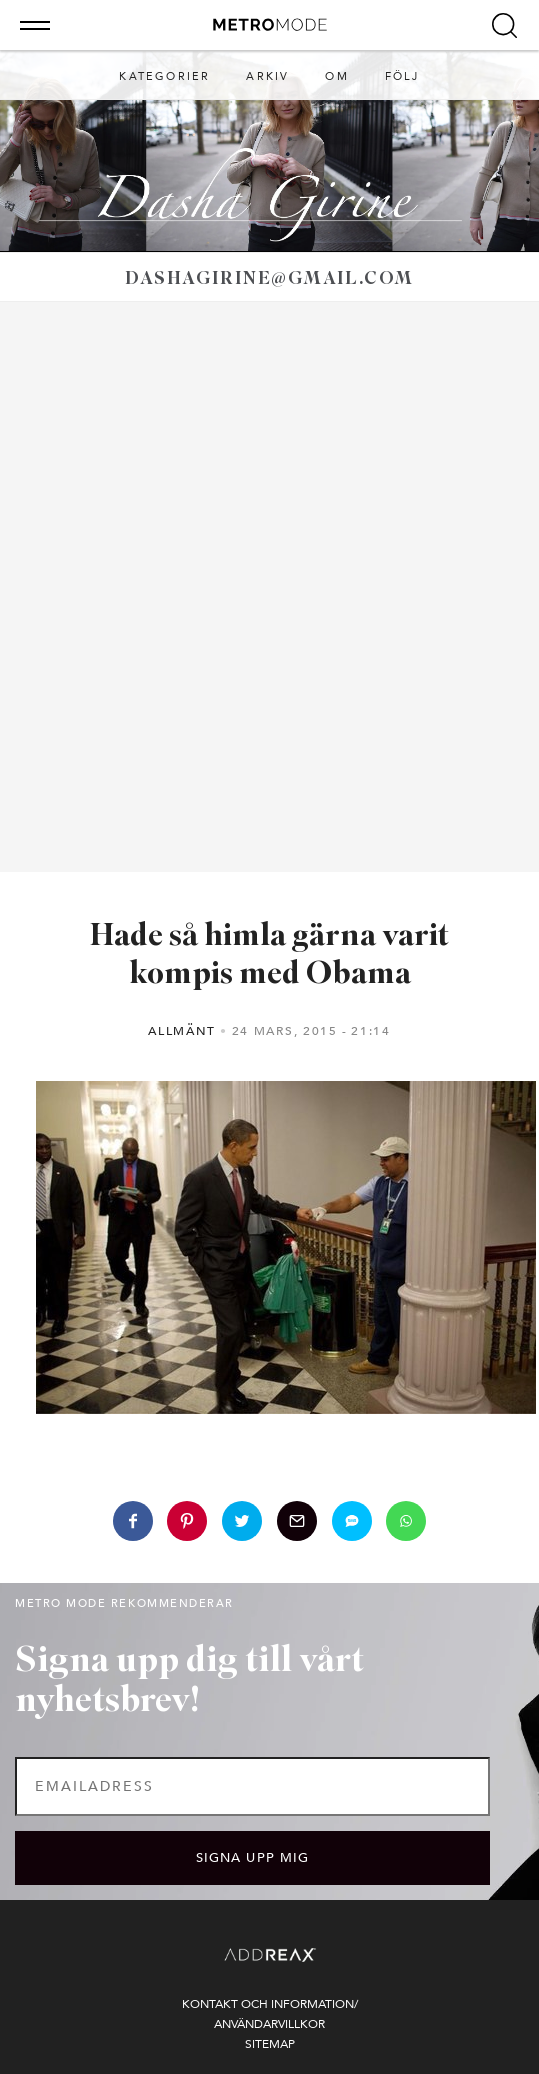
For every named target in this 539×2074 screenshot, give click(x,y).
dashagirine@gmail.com (269, 279)
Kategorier (164, 76)
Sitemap (270, 2044)
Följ (402, 76)
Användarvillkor (269, 2024)
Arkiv (267, 76)
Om (336, 76)
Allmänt (182, 1031)
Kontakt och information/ (270, 2004)
